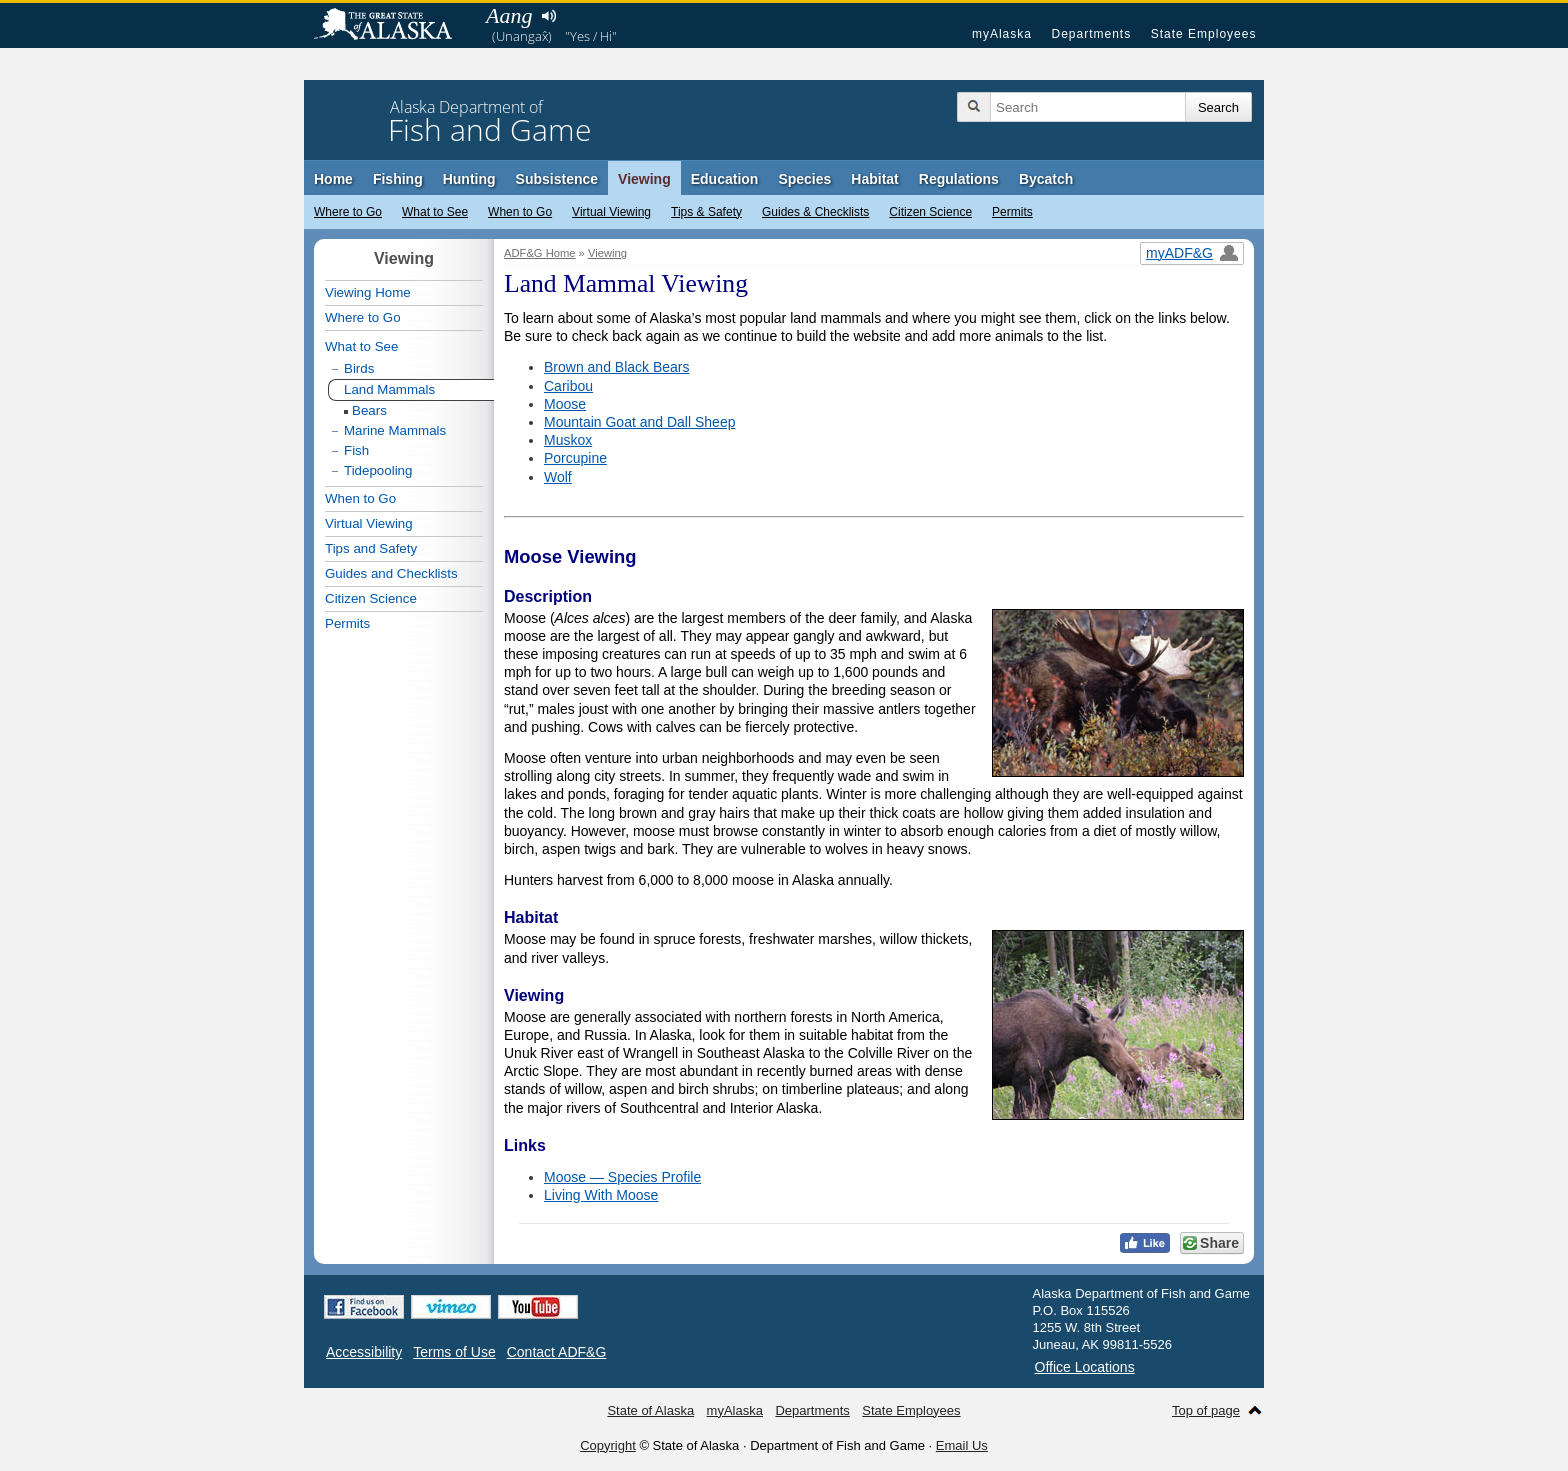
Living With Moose (601, 1195)
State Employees (1204, 34)
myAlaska (1002, 34)
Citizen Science (930, 212)
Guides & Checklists (815, 212)
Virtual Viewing (611, 212)
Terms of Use (454, 1352)
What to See (435, 212)
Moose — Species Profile (622, 1177)
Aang (509, 15)
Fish (356, 450)
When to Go (520, 212)
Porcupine (575, 458)
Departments (1091, 34)
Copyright (608, 1445)
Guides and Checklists (391, 573)
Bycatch (1046, 179)
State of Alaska (393, 26)
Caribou (568, 386)
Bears (369, 410)
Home (333, 179)
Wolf (558, 477)
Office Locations (1085, 1367)
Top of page (1206, 1410)
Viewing (644, 179)
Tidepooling (378, 470)
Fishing (398, 179)
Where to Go (348, 212)
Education (725, 179)
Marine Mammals (395, 430)
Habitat (874, 179)
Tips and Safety (371, 548)
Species (804, 179)
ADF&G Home (540, 253)
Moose (565, 404)
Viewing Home (368, 292)
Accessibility (364, 1352)
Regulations (959, 179)
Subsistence (557, 179)
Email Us (962, 1445)
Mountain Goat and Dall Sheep (639, 422)
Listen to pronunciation (548, 16)
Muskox (568, 440)
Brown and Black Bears (617, 367)
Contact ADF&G (557, 1352)
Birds (359, 368)
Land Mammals (389, 389)
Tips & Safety (706, 212)
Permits (1012, 212)
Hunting (469, 179)
